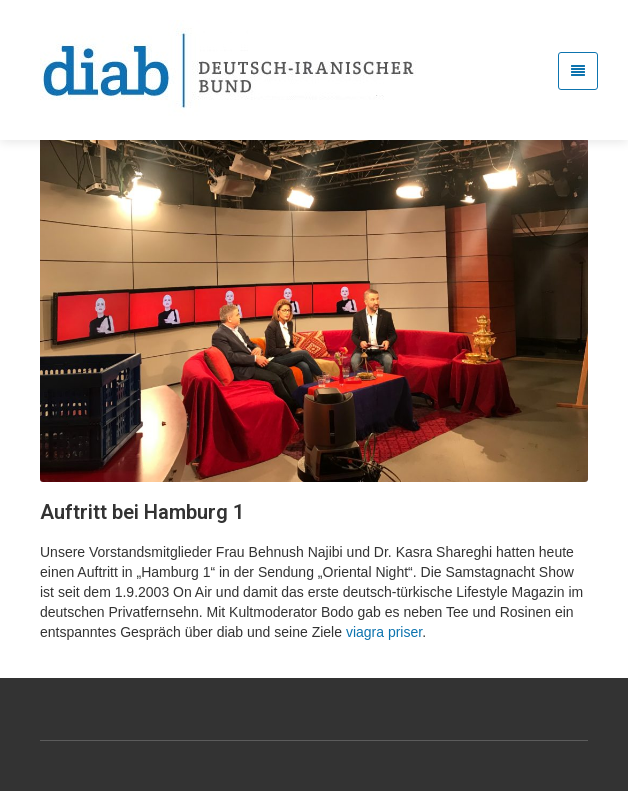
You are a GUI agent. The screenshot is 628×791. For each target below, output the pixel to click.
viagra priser (384, 632)
